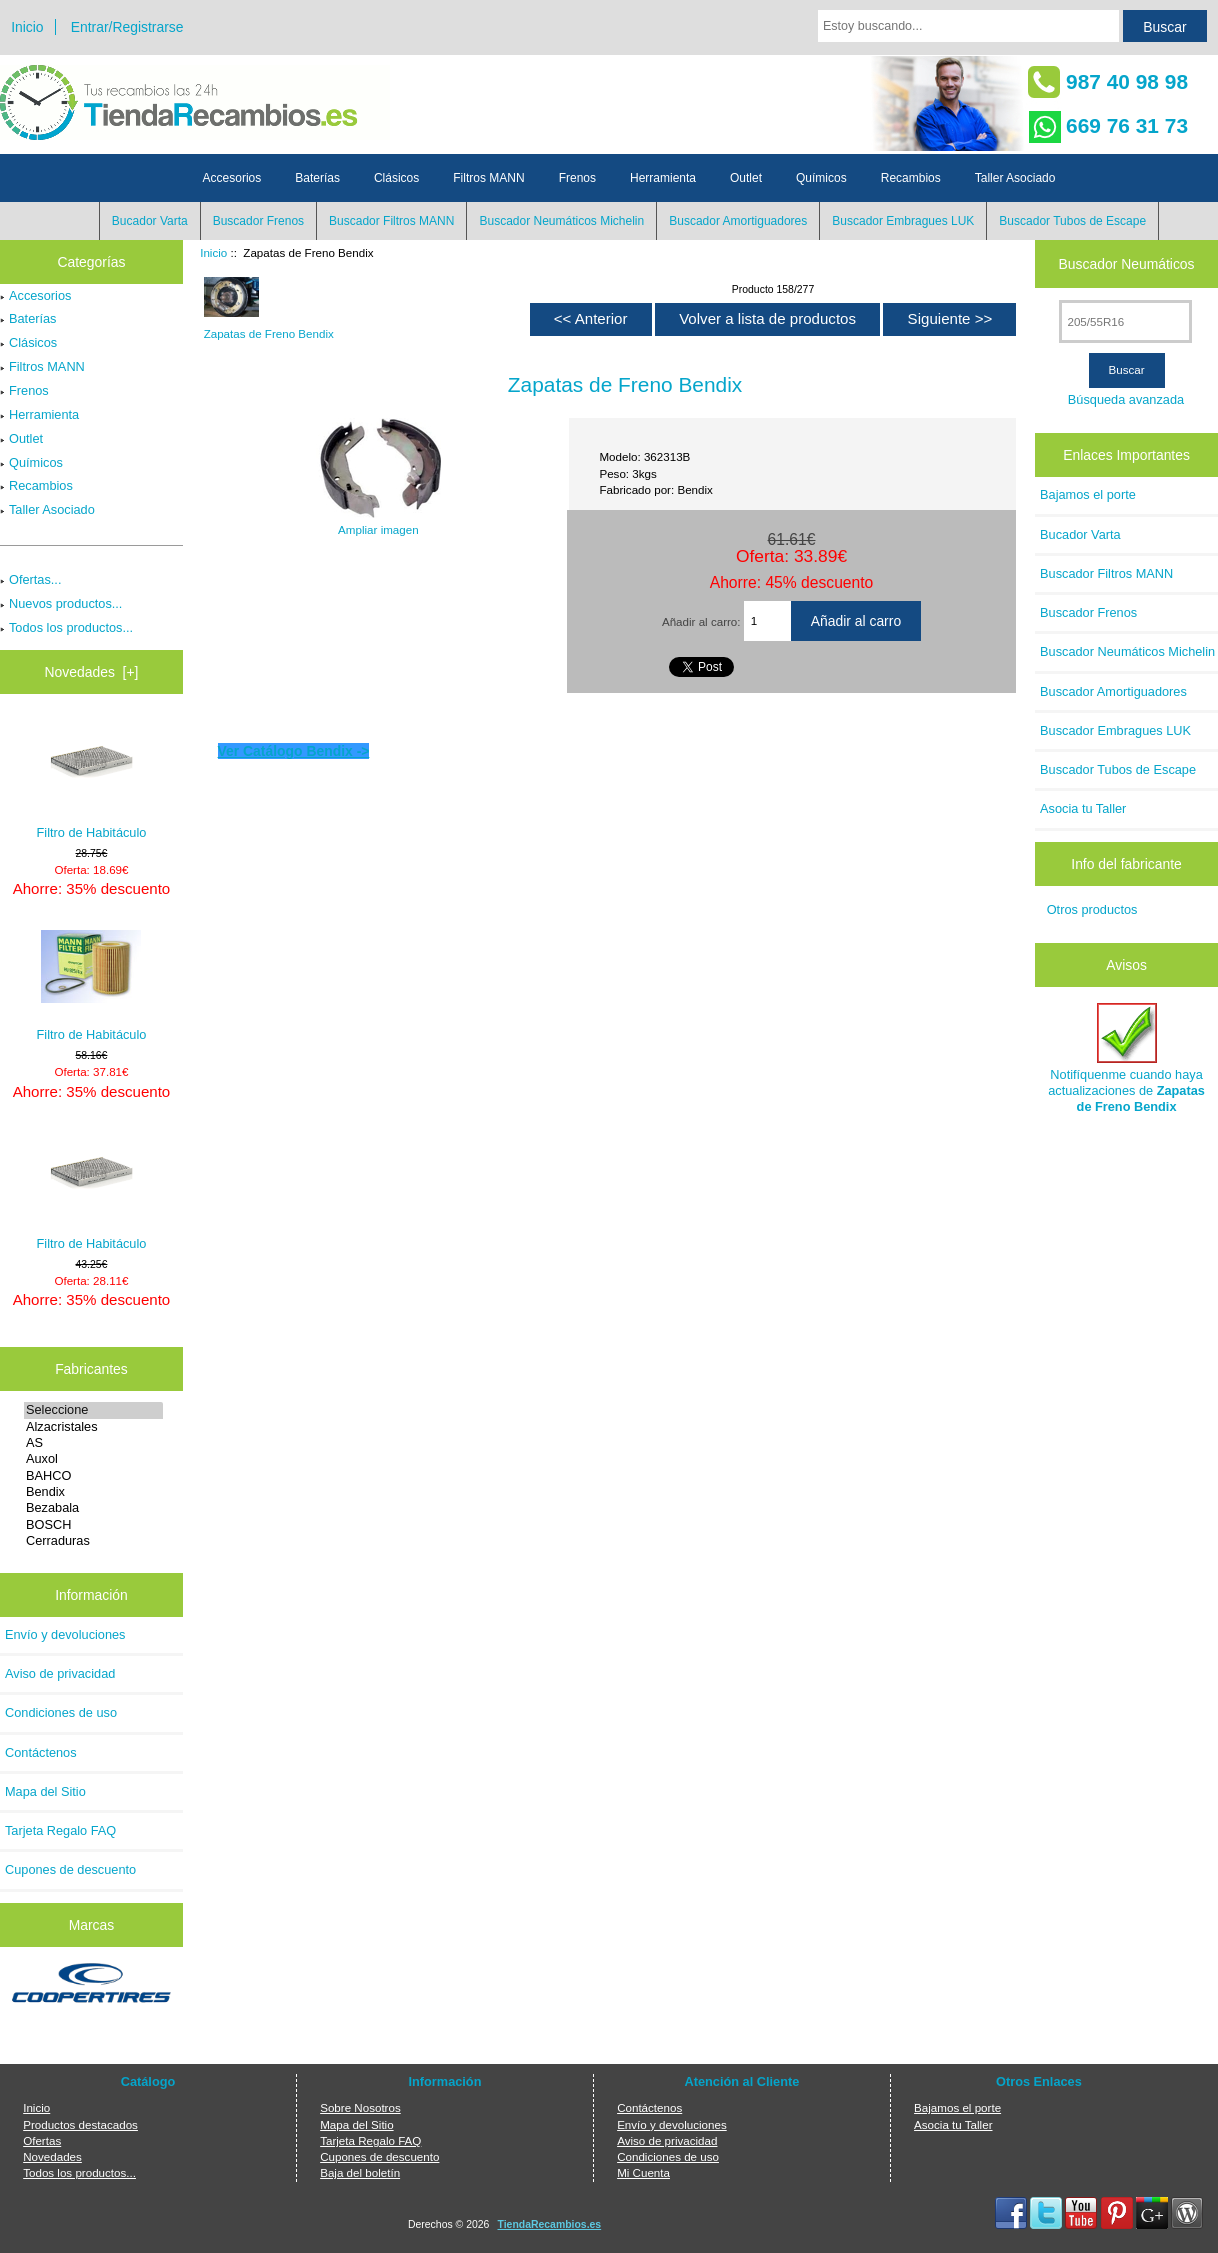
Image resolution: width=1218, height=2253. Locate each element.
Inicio (27, 27)
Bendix (93, 1492)
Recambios (911, 178)
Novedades (52, 2156)
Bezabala (93, 1508)
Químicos (821, 178)
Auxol (93, 1459)
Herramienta (663, 178)
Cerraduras (93, 1541)
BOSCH (93, 1525)
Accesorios (232, 178)
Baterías (317, 178)
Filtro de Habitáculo (92, 780)
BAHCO (93, 1476)
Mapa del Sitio (45, 1791)
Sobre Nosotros (360, 2107)
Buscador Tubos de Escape (1072, 221)
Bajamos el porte (1088, 494)
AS (93, 1443)
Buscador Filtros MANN (391, 221)
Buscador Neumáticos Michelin (561, 221)
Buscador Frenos (258, 221)
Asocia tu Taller (1083, 808)
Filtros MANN (488, 178)
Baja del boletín (360, 2172)
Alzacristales (93, 1427)
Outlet (746, 178)
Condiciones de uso (61, 1712)
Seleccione (93, 1410)
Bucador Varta (150, 221)
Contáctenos (41, 1752)
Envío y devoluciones (65, 1634)
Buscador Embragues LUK (903, 221)
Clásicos (396, 178)
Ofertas (42, 2140)
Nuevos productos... (61, 603)
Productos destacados (80, 2124)
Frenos (577, 178)
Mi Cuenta (643, 2172)
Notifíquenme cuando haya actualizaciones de (1126, 1059)
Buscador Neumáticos (1127, 264)
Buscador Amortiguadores (738, 221)
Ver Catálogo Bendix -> (294, 751)
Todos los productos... (66, 627)
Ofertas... (30, 579)
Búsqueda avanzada (1126, 399)
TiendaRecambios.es (550, 2224)
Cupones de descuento (70, 1869)
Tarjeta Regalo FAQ (60, 1830)
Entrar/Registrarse (127, 27)
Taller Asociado (1015, 178)
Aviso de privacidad (60, 1673)
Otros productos (1092, 909)
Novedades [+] (91, 672)
